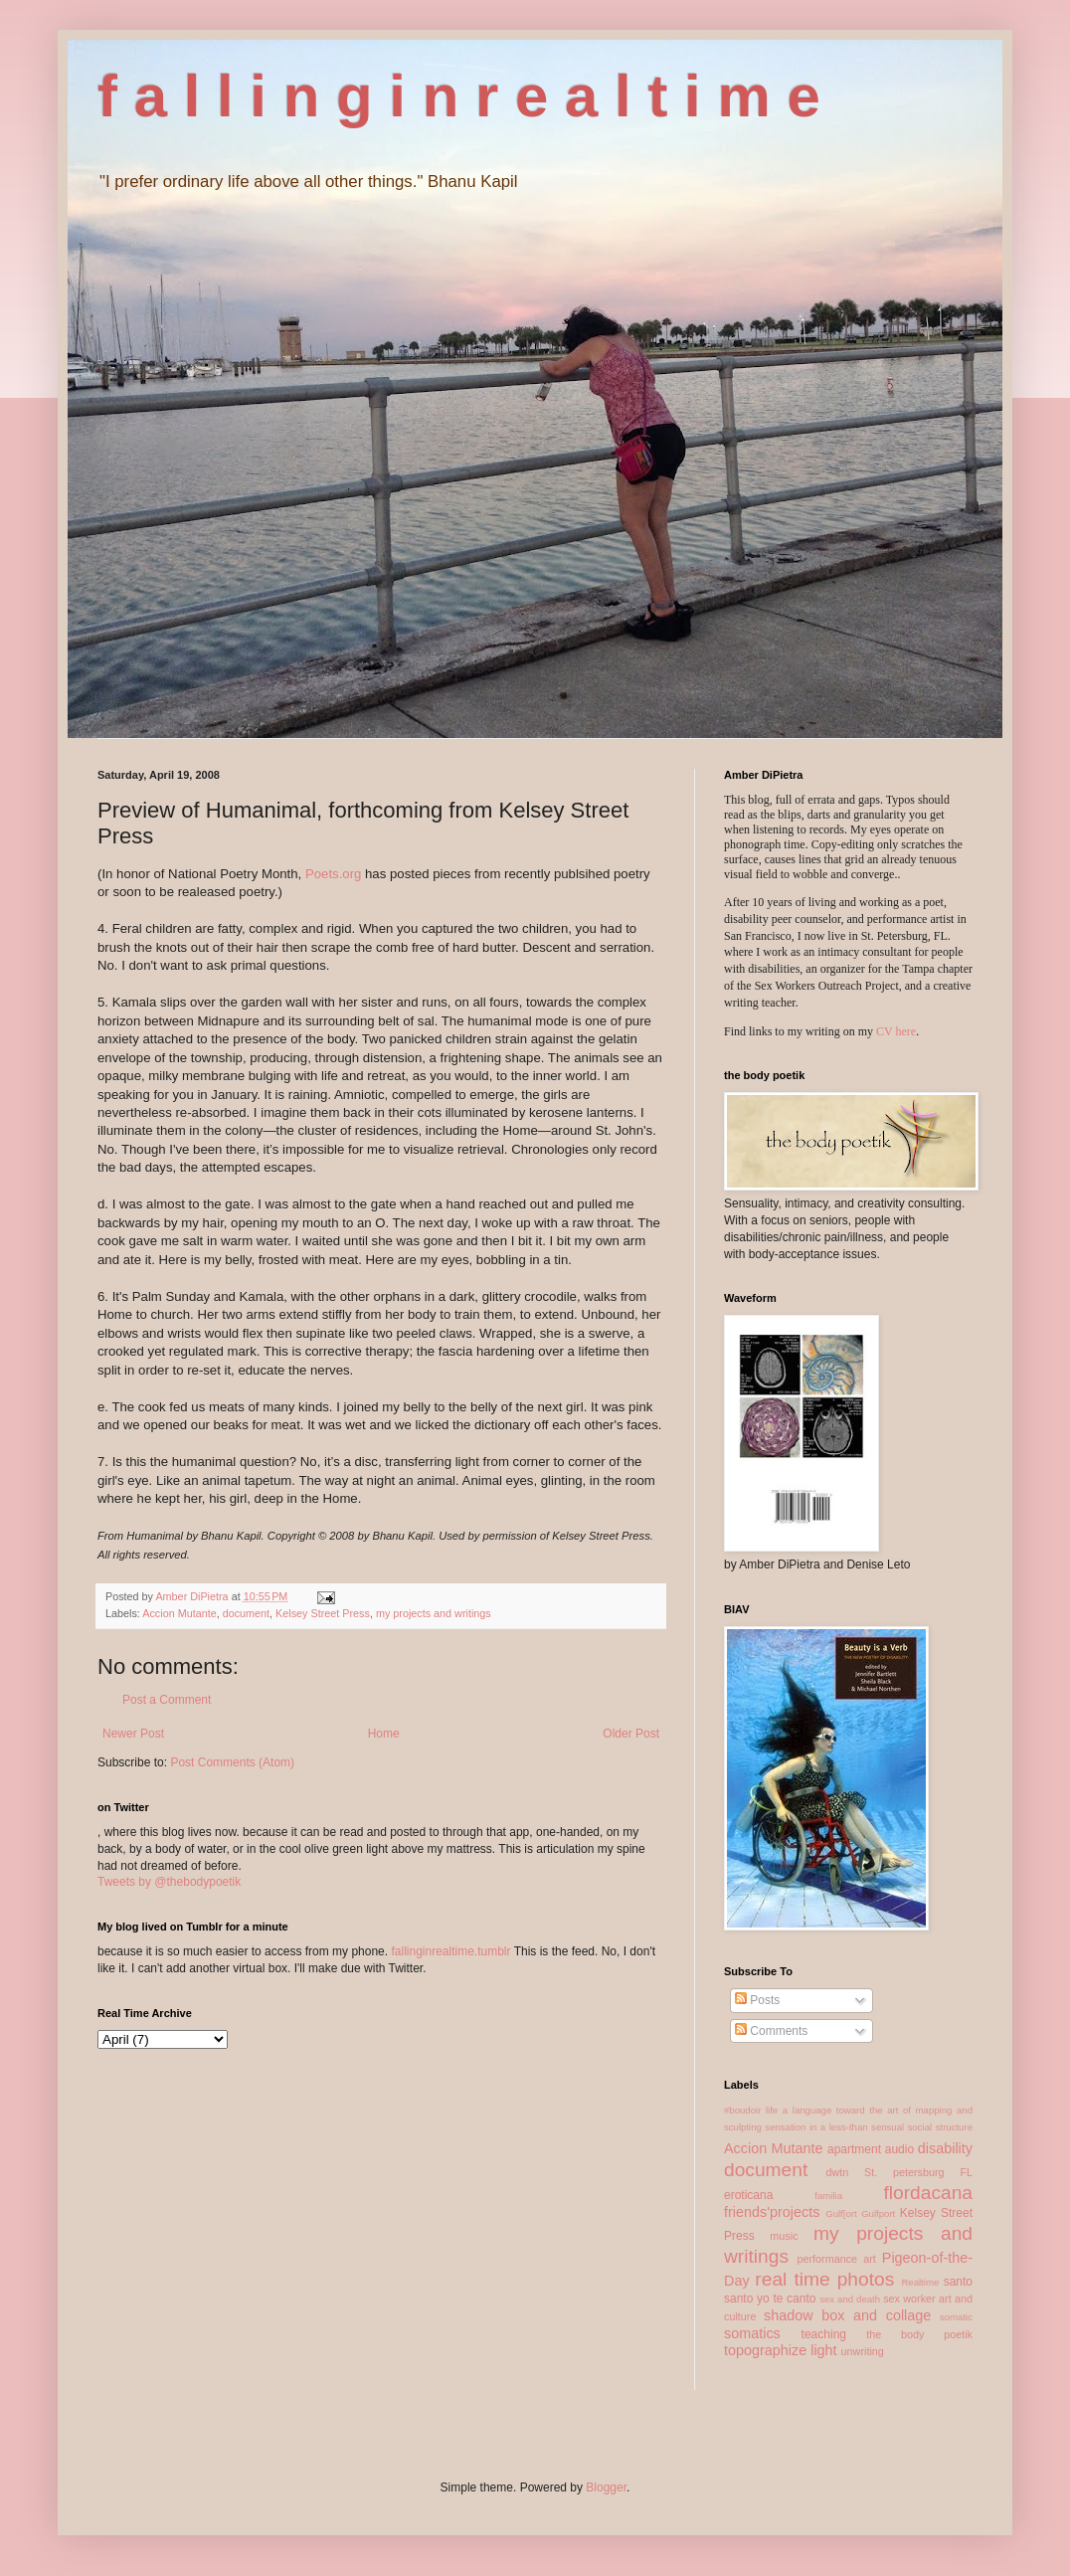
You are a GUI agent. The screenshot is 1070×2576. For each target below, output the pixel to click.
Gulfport (878, 2213)
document (246, 1613)
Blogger (606, 2487)
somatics (752, 2333)
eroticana (748, 2195)
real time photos (824, 2279)
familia (828, 2195)
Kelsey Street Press (322, 1613)
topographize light (780, 2350)
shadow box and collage (847, 2315)
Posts (757, 2000)
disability (945, 2148)
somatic (956, 2316)
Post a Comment (166, 1700)
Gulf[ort (840, 2213)
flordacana (928, 2192)
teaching (824, 2334)
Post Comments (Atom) (232, 1762)
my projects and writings (433, 1613)
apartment (854, 2149)
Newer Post (133, 1734)
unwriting (862, 2351)
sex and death (849, 2299)
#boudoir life (751, 2110)
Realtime (920, 2282)
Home (384, 1734)
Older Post (631, 1734)
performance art (836, 2259)
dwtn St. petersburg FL (899, 2172)
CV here (896, 1031)
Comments (771, 2031)
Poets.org (333, 873)
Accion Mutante (179, 1613)
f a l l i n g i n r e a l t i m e (458, 96)
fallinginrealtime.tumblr (450, 1951)
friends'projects (771, 2212)
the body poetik (919, 2334)
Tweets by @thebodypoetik (169, 1882)
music (784, 2236)
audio (899, 2149)
